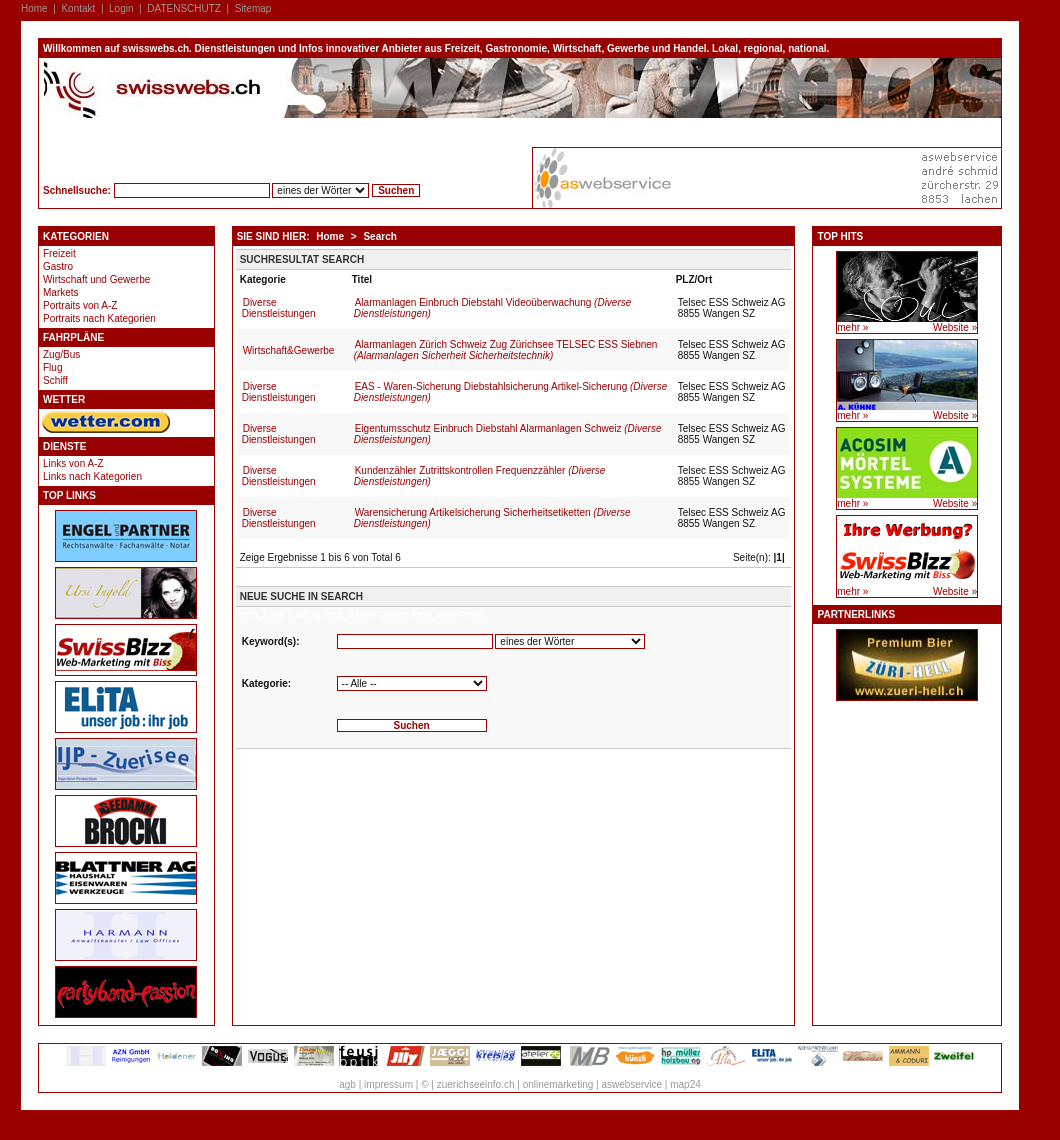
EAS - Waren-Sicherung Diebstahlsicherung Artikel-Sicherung (511, 392)
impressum (388, 1084)
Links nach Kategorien (92, 476)
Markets (61, 292)
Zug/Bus (61, 354)
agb (347, 1084)
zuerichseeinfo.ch (476, 1084)
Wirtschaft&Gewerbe (289, 350)
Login (121, 8)
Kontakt (78, 8)
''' (570, 641)
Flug (52, 367)
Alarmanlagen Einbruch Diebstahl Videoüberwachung (493, 308)
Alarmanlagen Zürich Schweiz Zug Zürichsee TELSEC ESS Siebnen (506, 350)
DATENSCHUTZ (184, 8)
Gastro (58, 266)
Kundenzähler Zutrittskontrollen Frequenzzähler (480, 476)
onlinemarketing (558, 1084)
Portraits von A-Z (80, 305)
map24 (685, 1084)
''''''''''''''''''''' (412, 683)
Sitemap (253, 8)
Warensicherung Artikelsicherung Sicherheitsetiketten (492, 518)
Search (379, 236)
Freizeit (59, 253)
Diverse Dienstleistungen (279, 308)
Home (34, 8)
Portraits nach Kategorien (99, 318)
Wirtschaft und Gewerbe (96, 279)
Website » (955, 327)
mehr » (852, 327)
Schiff (55, 380)
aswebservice (631, 1084)
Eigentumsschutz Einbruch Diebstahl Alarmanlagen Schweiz (508, 434)
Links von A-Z (73, 463)
